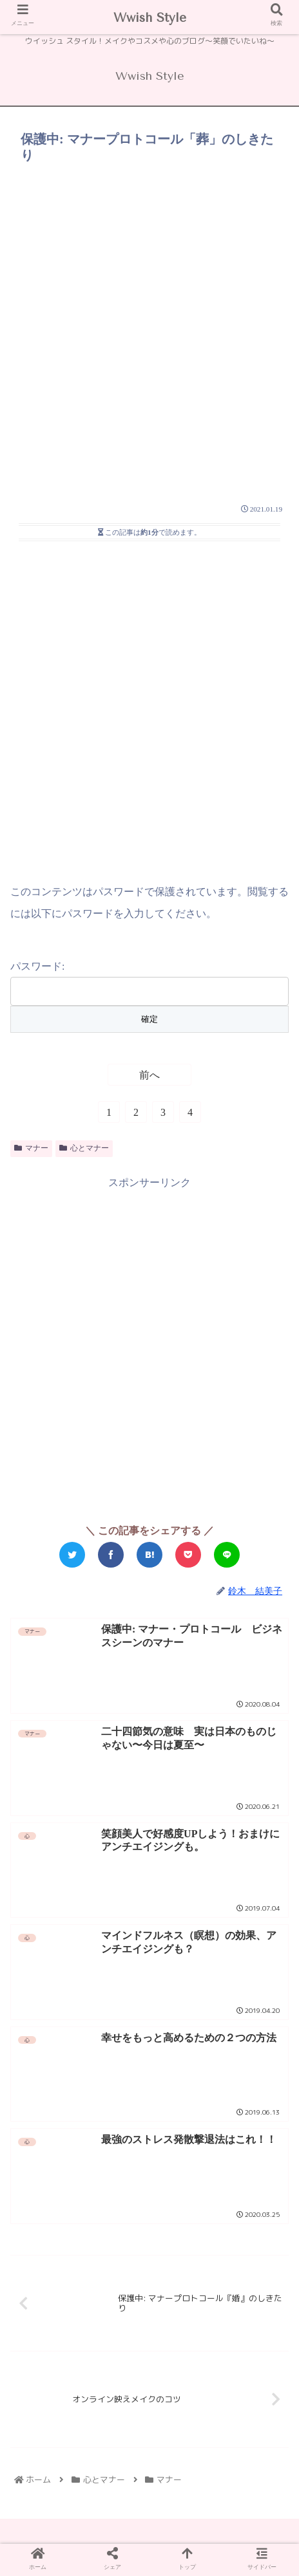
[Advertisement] (149, 324)
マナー (31, 1148)
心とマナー (84, 1148)
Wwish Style (149, 18)
